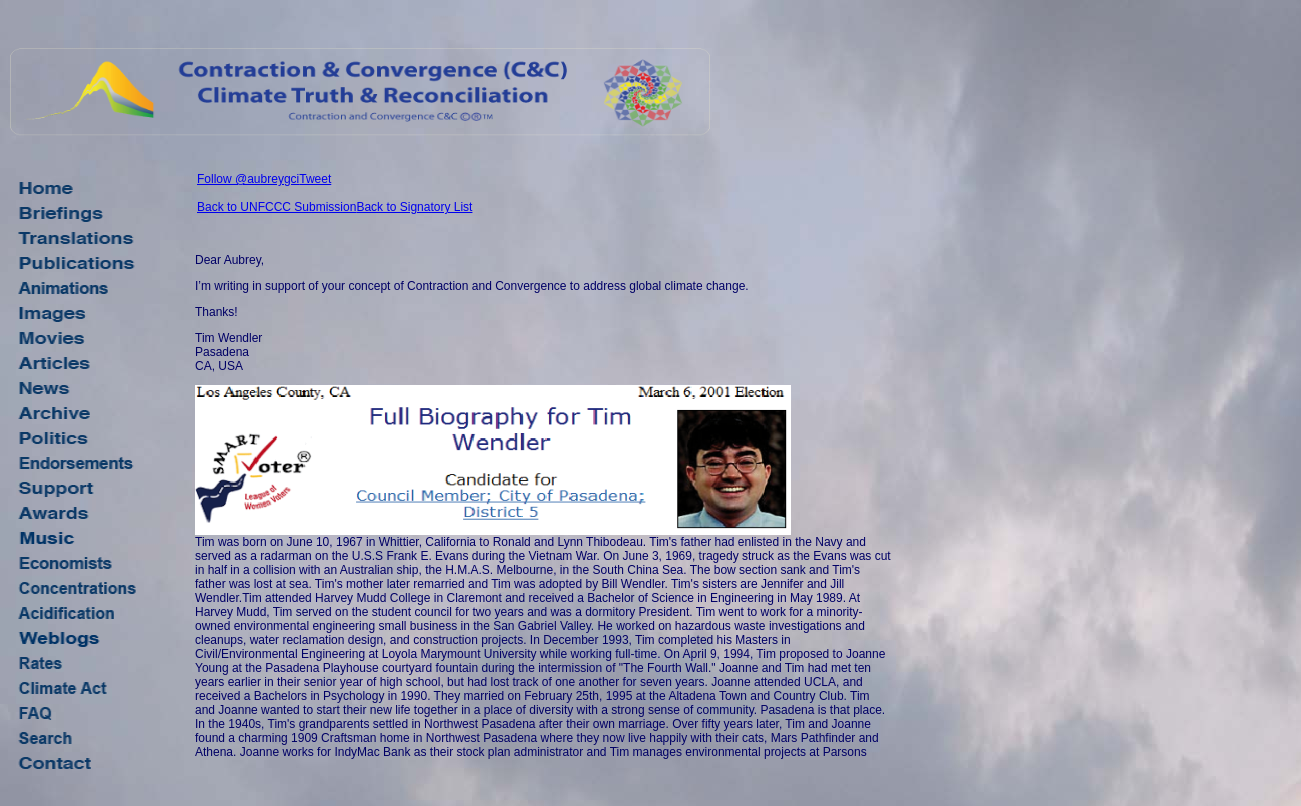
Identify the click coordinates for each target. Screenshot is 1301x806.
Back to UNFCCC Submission (276, 207)
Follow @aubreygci (248, 179)
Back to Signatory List (414, 207)
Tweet (315, 179)
